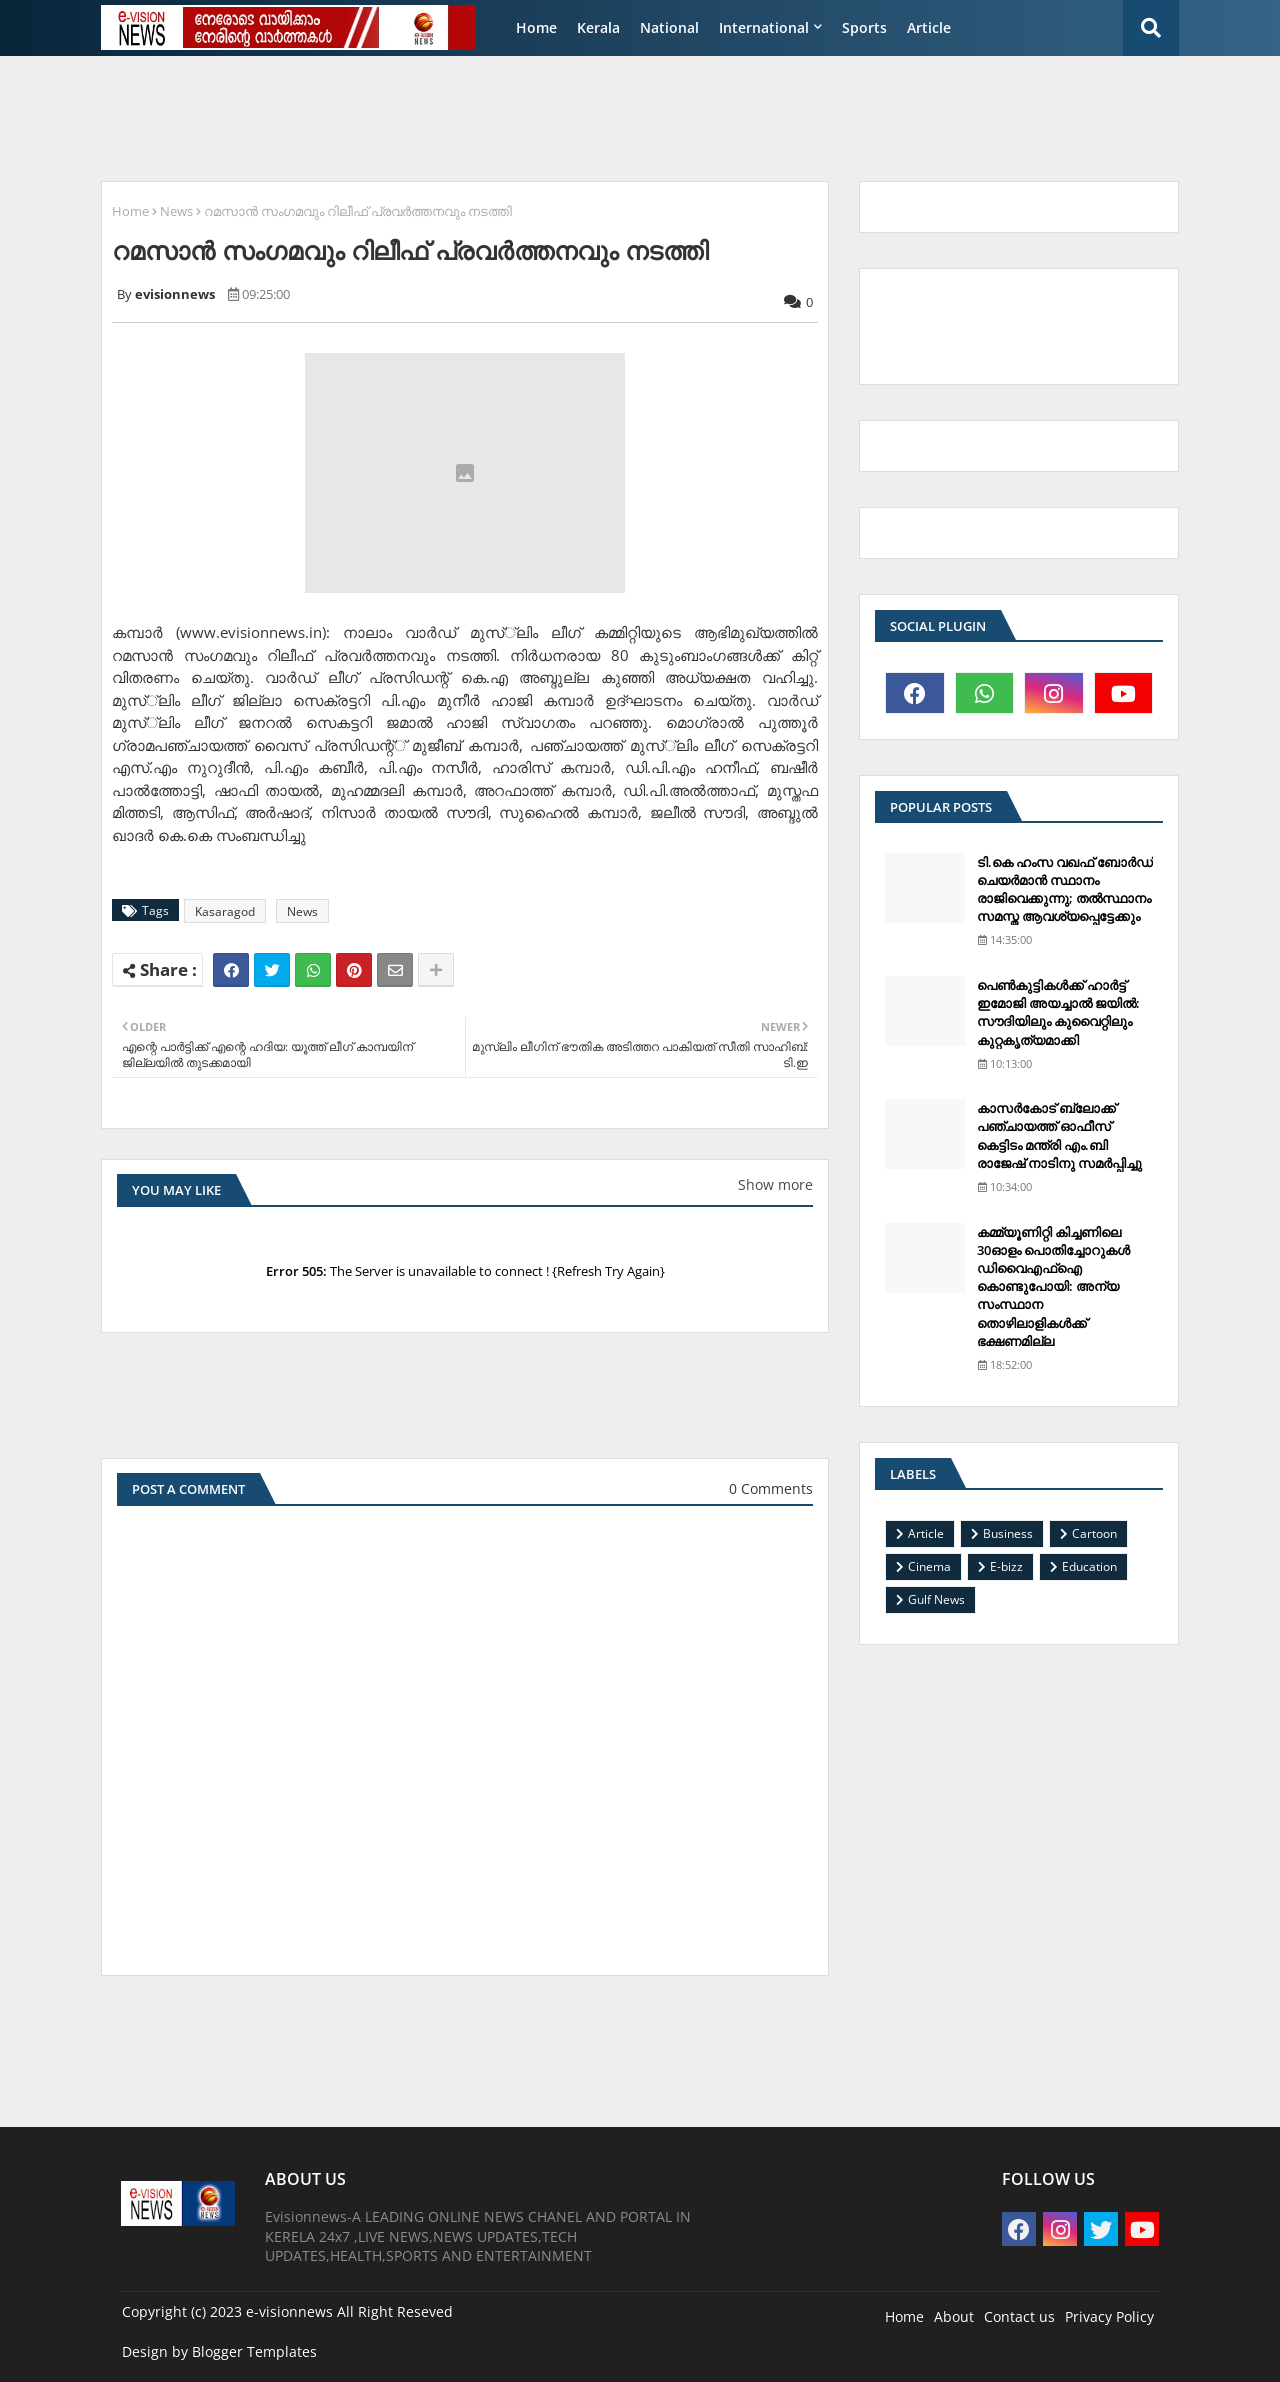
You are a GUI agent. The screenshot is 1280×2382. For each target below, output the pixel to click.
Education (1089, 1566)
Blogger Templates (254, 2351)
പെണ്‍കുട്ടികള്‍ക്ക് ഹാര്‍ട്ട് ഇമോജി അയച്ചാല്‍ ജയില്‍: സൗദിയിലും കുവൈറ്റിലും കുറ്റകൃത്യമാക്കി (1058, 1012)
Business (1008, 1533)
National (669, 27)
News (176, 211)
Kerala (598, 27)
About (954, 2316)
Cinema (929, 1566)
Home (536, 27)
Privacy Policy (1109, 2316)
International (764, 27)
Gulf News (936, 1599)
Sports (864, 27)
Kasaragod (225, 911)
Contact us (1019, 2316)
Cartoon (1094, 1533)
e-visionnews (289, 2311)
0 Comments (771, 1488)
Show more (775, 1184)
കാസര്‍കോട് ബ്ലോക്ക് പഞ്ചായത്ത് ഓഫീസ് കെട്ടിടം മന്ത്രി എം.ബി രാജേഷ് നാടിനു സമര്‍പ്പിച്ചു (1059, 1135)
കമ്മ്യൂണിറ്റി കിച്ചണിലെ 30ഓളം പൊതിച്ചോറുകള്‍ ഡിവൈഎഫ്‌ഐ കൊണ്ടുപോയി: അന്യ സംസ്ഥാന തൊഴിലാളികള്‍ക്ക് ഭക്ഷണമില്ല (1053, 1286)
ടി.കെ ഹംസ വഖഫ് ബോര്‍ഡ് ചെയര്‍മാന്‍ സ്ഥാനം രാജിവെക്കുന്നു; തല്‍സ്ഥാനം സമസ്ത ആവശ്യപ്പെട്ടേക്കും (1065, 889)
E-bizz (1006, 1566)
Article (929, 27)
